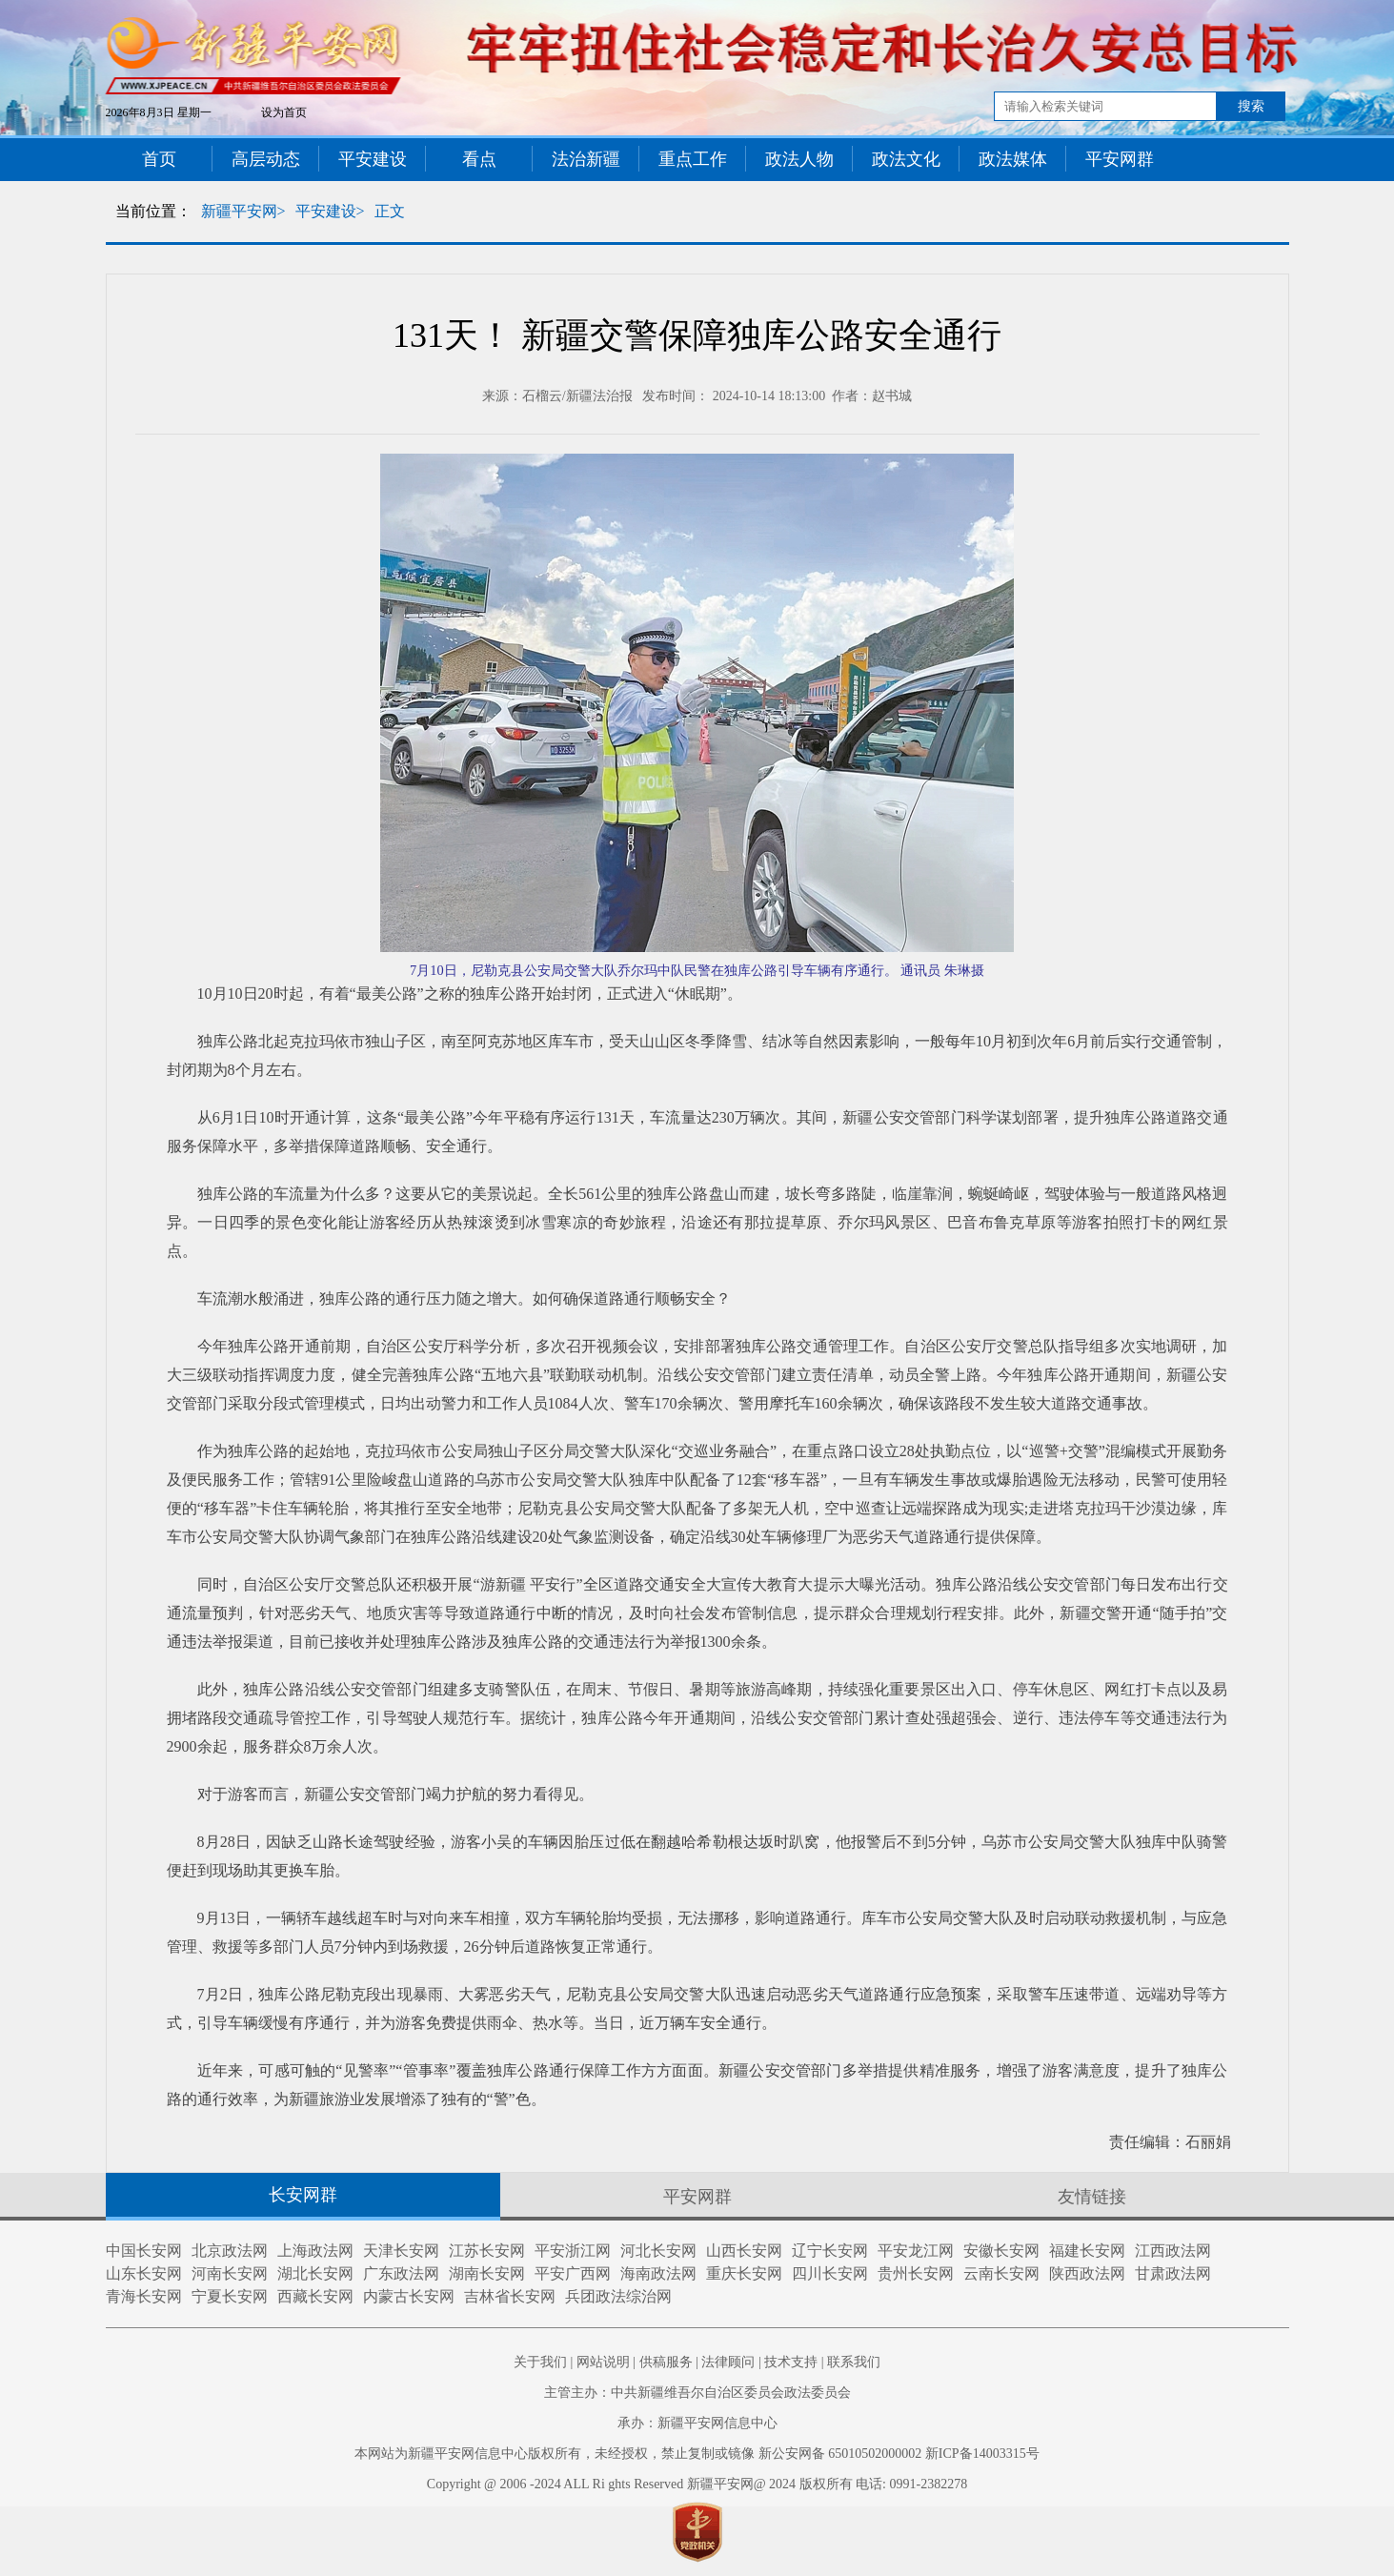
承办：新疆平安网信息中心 (697, 2423)
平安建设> (330, 211)
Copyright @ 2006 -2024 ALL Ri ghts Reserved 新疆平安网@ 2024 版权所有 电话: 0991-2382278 (697, 2484)
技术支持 (791, 2362)
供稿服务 (666, 2362)
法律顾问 (728, 2362)
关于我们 (540, 2362)
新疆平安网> (243, 211)
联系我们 (853, 2362)
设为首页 (284, 112)
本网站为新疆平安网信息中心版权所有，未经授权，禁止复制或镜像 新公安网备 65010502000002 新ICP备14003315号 (696, 2453)
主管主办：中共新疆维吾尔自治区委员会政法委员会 (697, 2392)
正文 (389, 211)
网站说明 (603, 2362)
